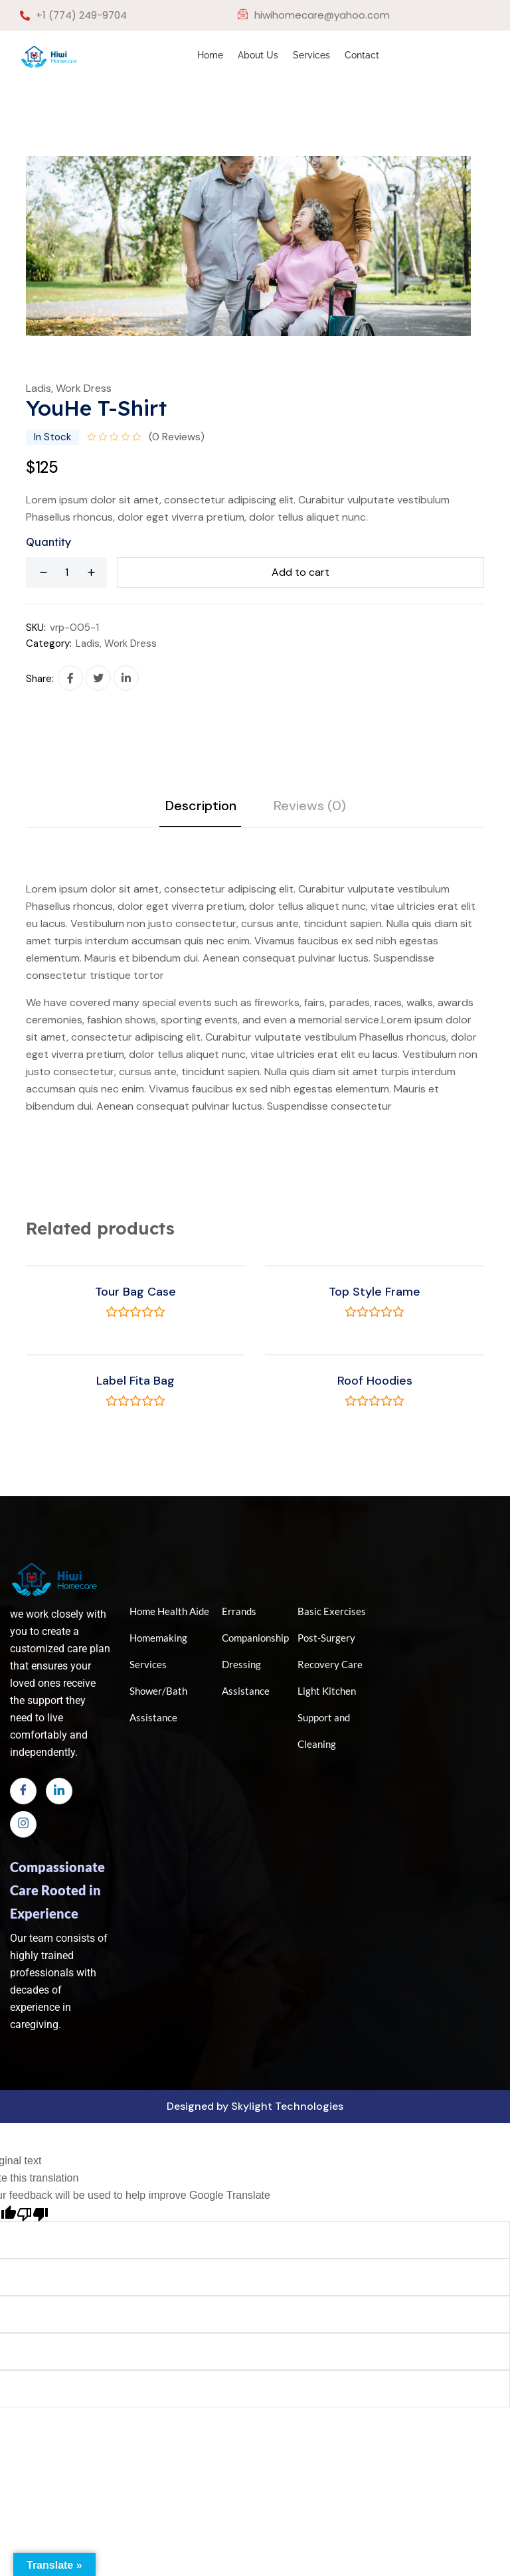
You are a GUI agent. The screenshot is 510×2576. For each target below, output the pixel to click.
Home (210, 55)
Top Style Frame (374, 1292)
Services (311, 55)
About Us (258, 55)
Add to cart (300, 572)
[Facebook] (23, 1791)
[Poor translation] (32, 2212)
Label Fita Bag (135, 1381)
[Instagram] (23, 1824)
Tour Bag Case (135, 1292)
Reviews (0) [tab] (310, 805)
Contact (362, 55)
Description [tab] (200, 805)
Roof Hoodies (374, 1381)
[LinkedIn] (59, 1791)
